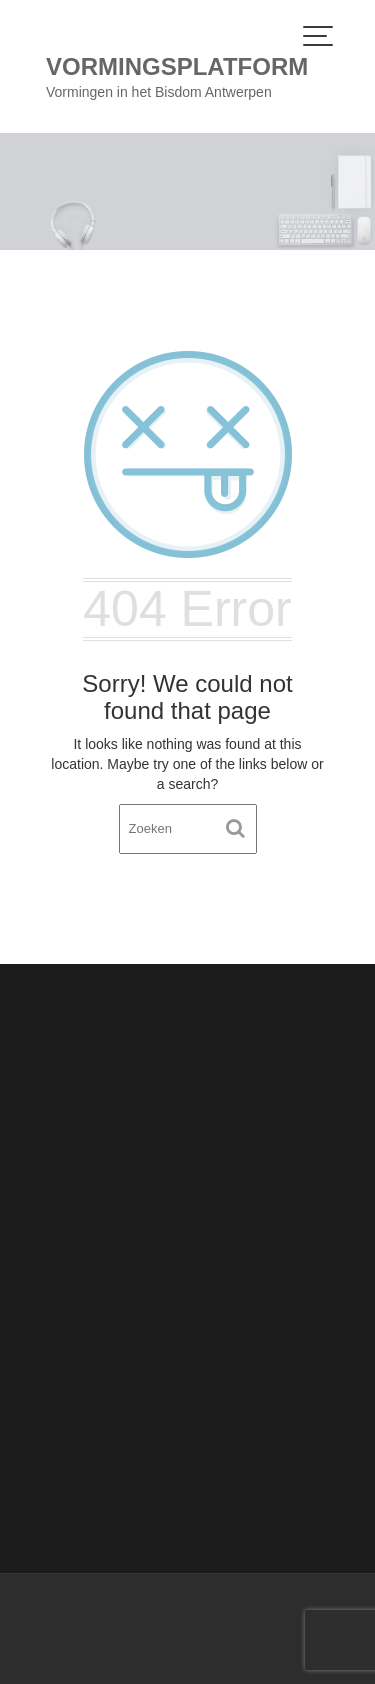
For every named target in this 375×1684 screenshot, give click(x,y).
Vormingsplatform (177, 66)
